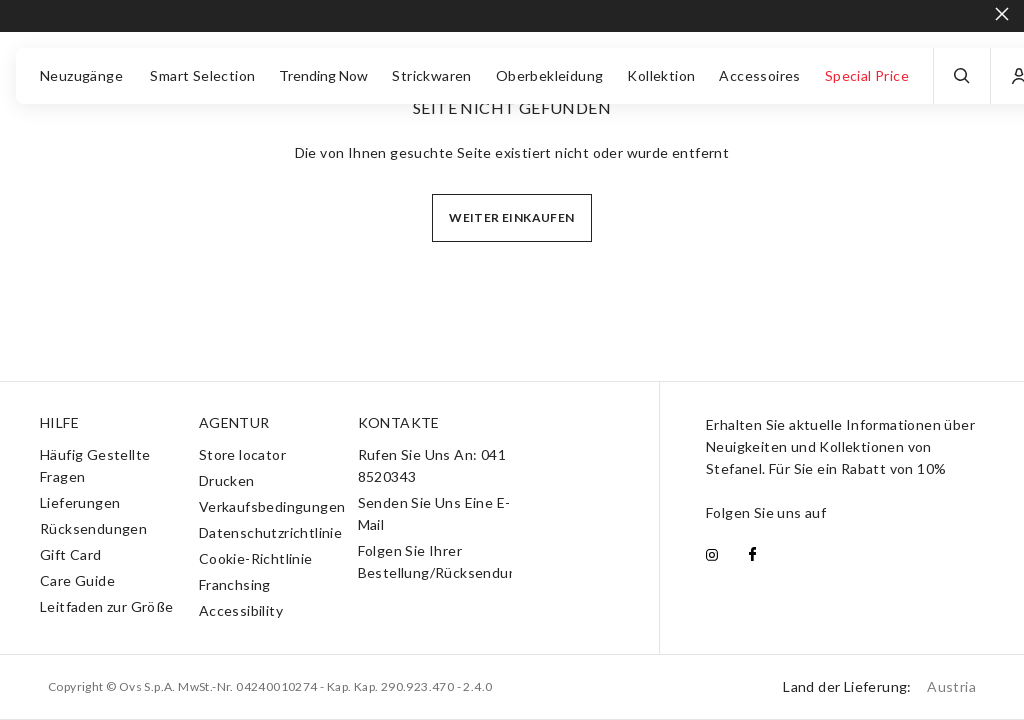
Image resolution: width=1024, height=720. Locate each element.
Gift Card (71, 554)
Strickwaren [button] (431, 75)
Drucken (227, 480)
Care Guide (77, 580)
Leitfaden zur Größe (107, 606)
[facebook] (752, 556)
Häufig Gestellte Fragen (95, 465)
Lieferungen (80, 502)
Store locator (242, 454)
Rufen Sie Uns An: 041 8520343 (432, 465)
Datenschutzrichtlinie (270, 532)
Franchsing (235, 584)
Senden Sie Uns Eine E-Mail (434, 513)
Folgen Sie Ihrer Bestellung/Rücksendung (442, 561)
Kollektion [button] (661, 75)
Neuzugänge (83, 75)
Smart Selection (202, 75)
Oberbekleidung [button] (550, 75)
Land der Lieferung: (879, 686)
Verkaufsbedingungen (272, 506)
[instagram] (712, 556)
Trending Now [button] (323, 75)
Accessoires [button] (759, 75)
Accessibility (241, 610)
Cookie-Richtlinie (256, 558)
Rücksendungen (93, 528)
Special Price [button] (867, 75)
